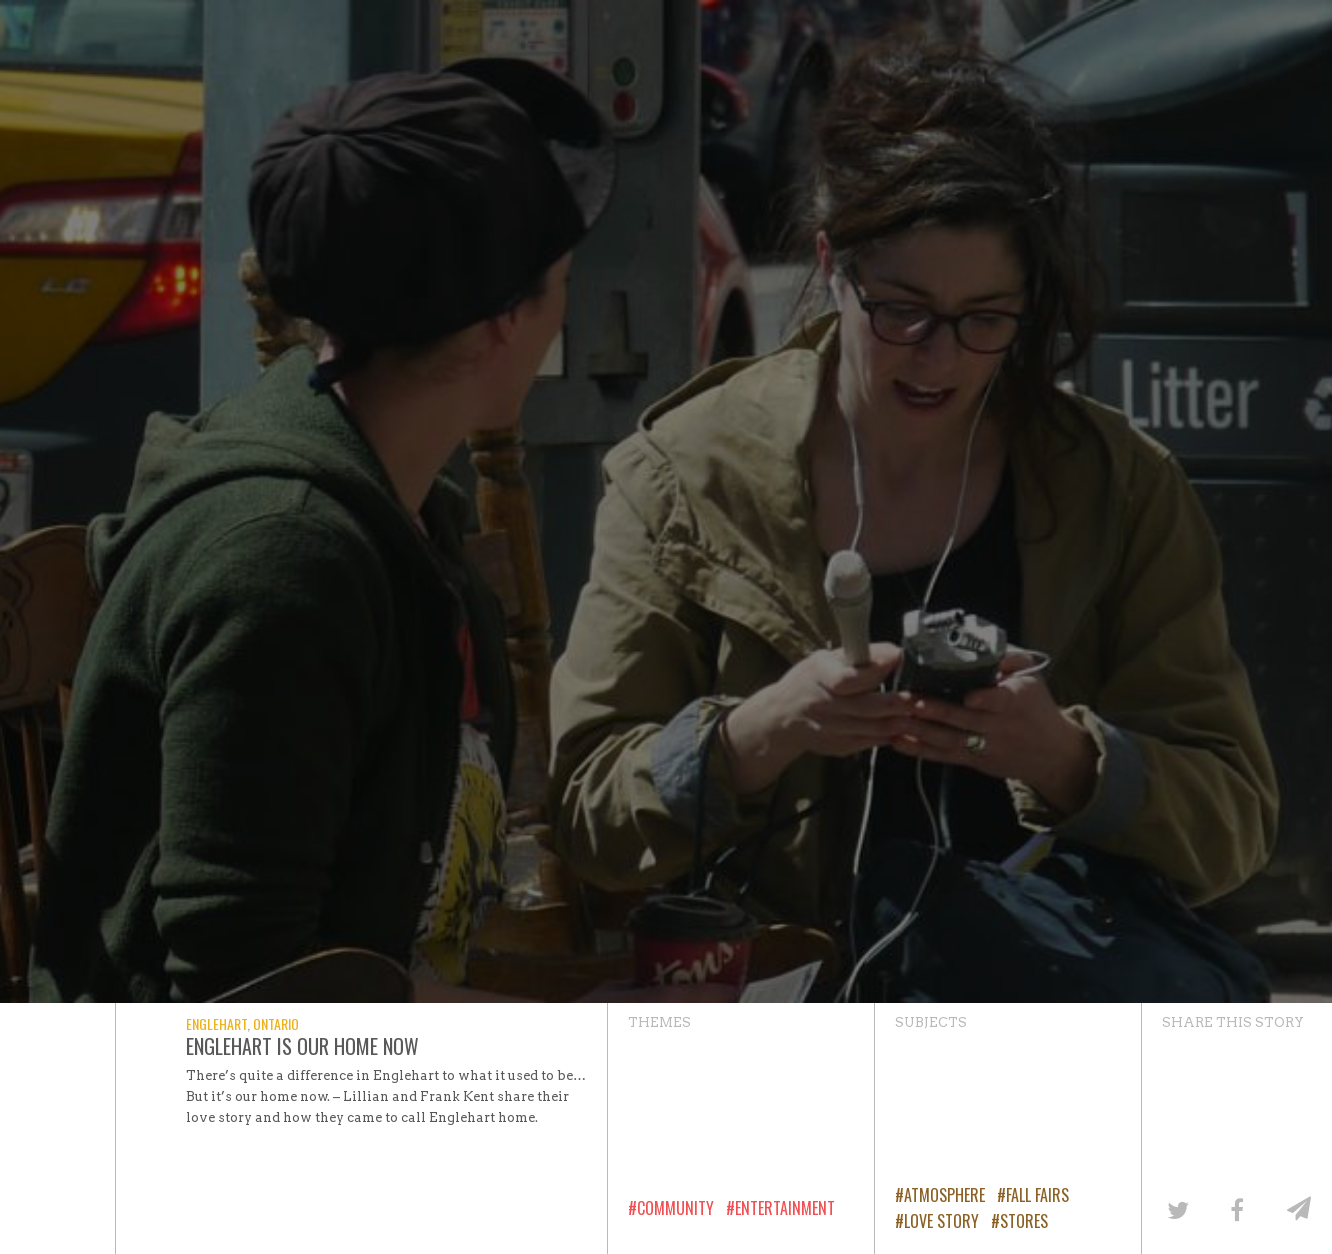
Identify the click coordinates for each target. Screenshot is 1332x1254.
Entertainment (785, 1208)
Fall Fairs (1037, 1195)
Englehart (216, 1023)
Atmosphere (944, 1195)
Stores (1024, 1221)
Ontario (276, 1023)
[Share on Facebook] (1237, 1208)
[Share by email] (1297, 1208)
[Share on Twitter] (1177, 1208)
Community (675, 1208)
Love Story (941, 1221)
